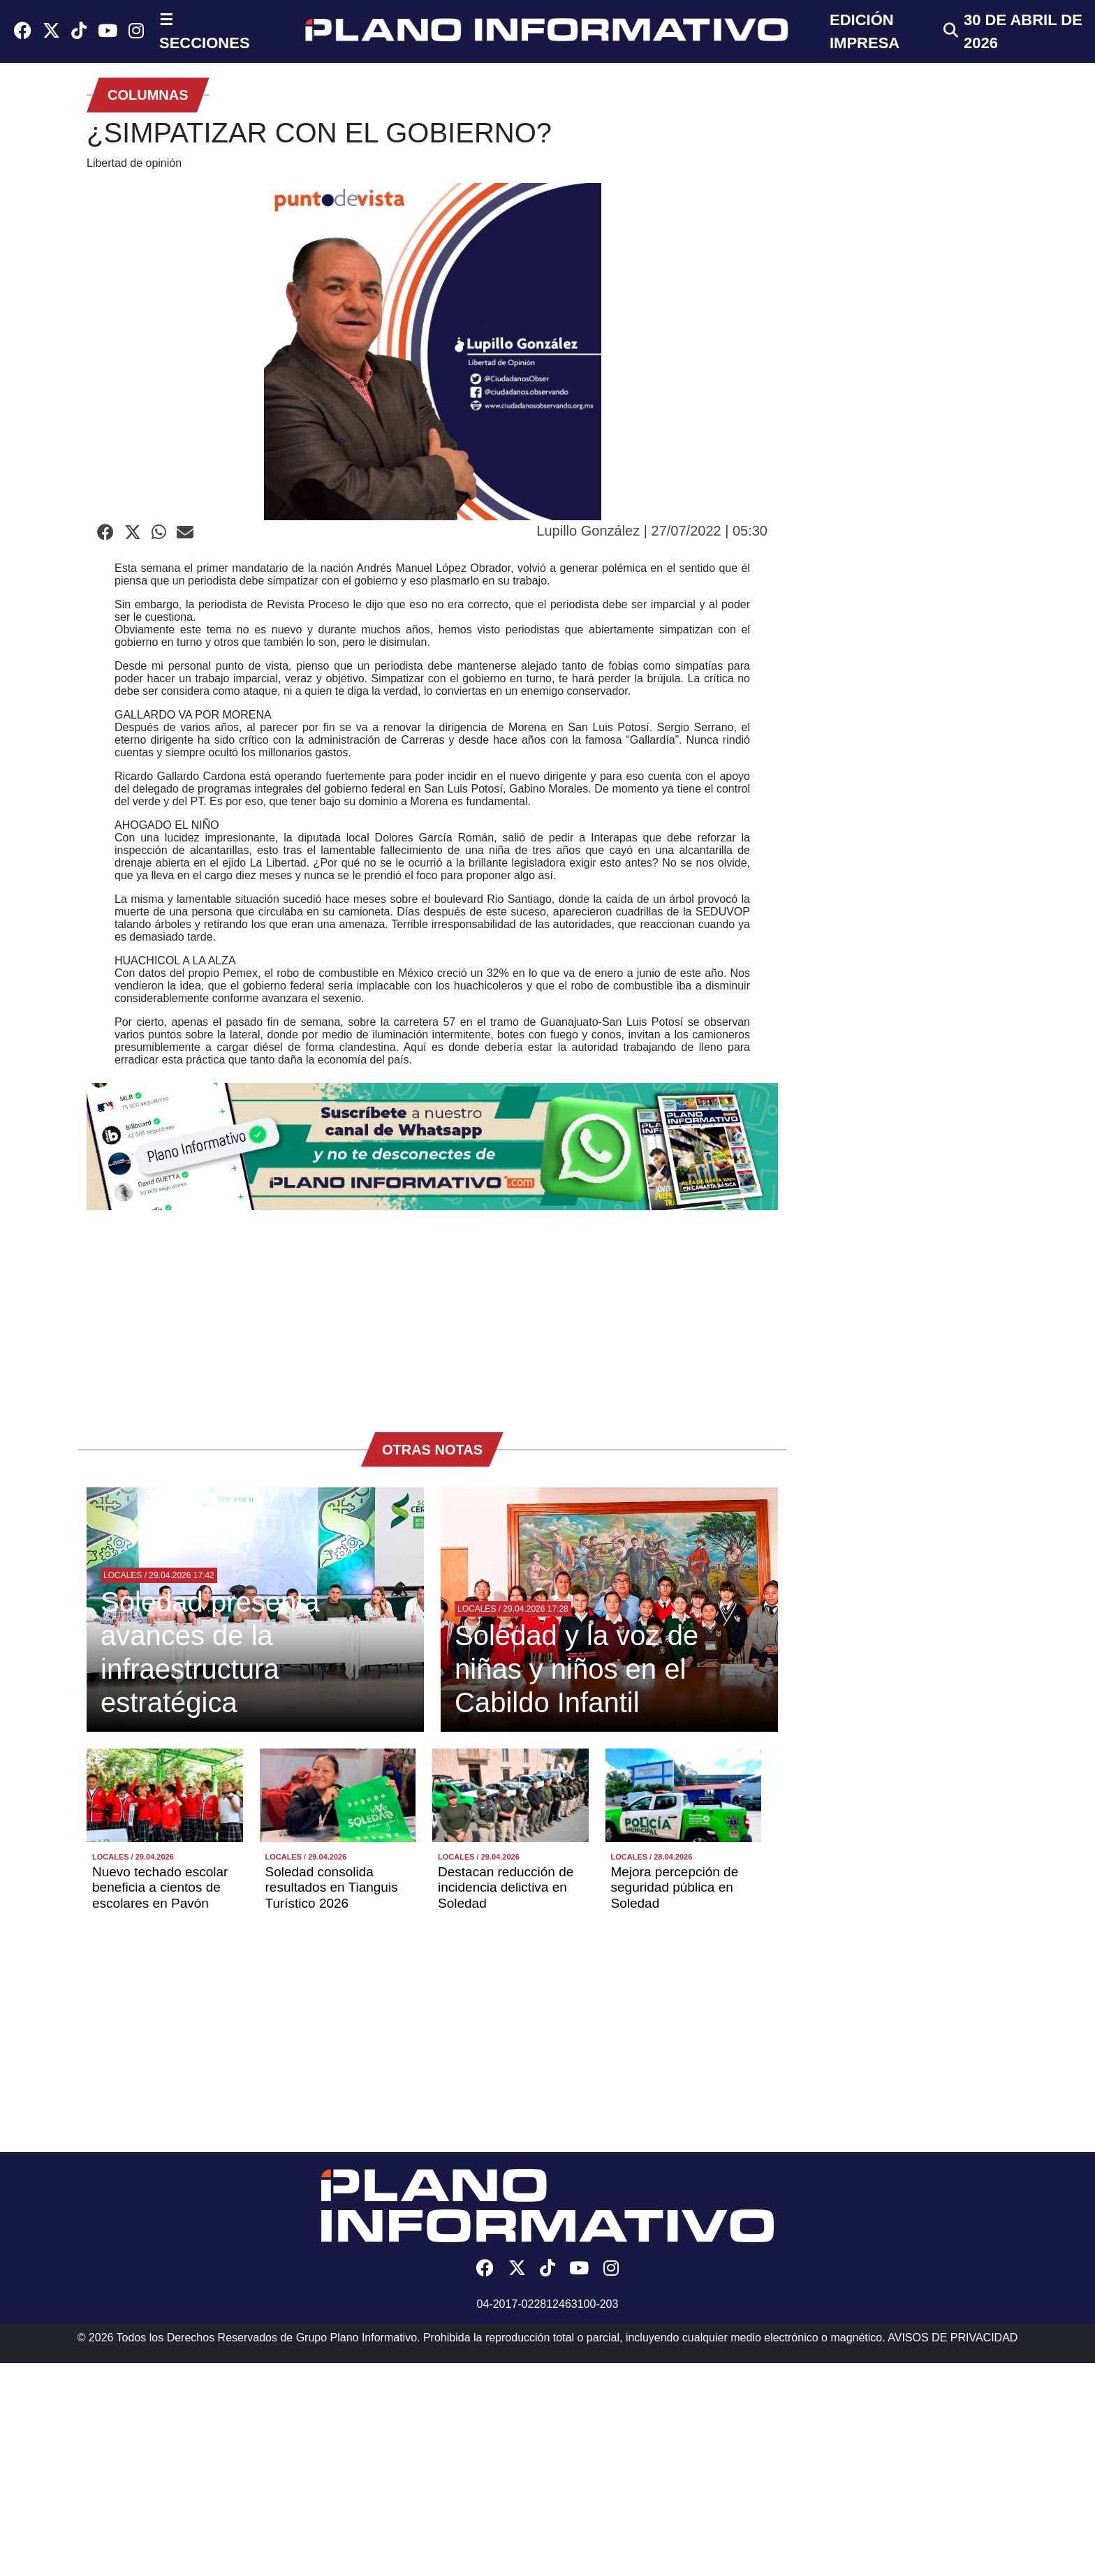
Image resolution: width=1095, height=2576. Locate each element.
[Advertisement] (432, 1314)
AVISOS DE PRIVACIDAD (952, 2337)
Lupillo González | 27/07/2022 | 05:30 (651, 530)
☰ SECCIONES (204, 31)
